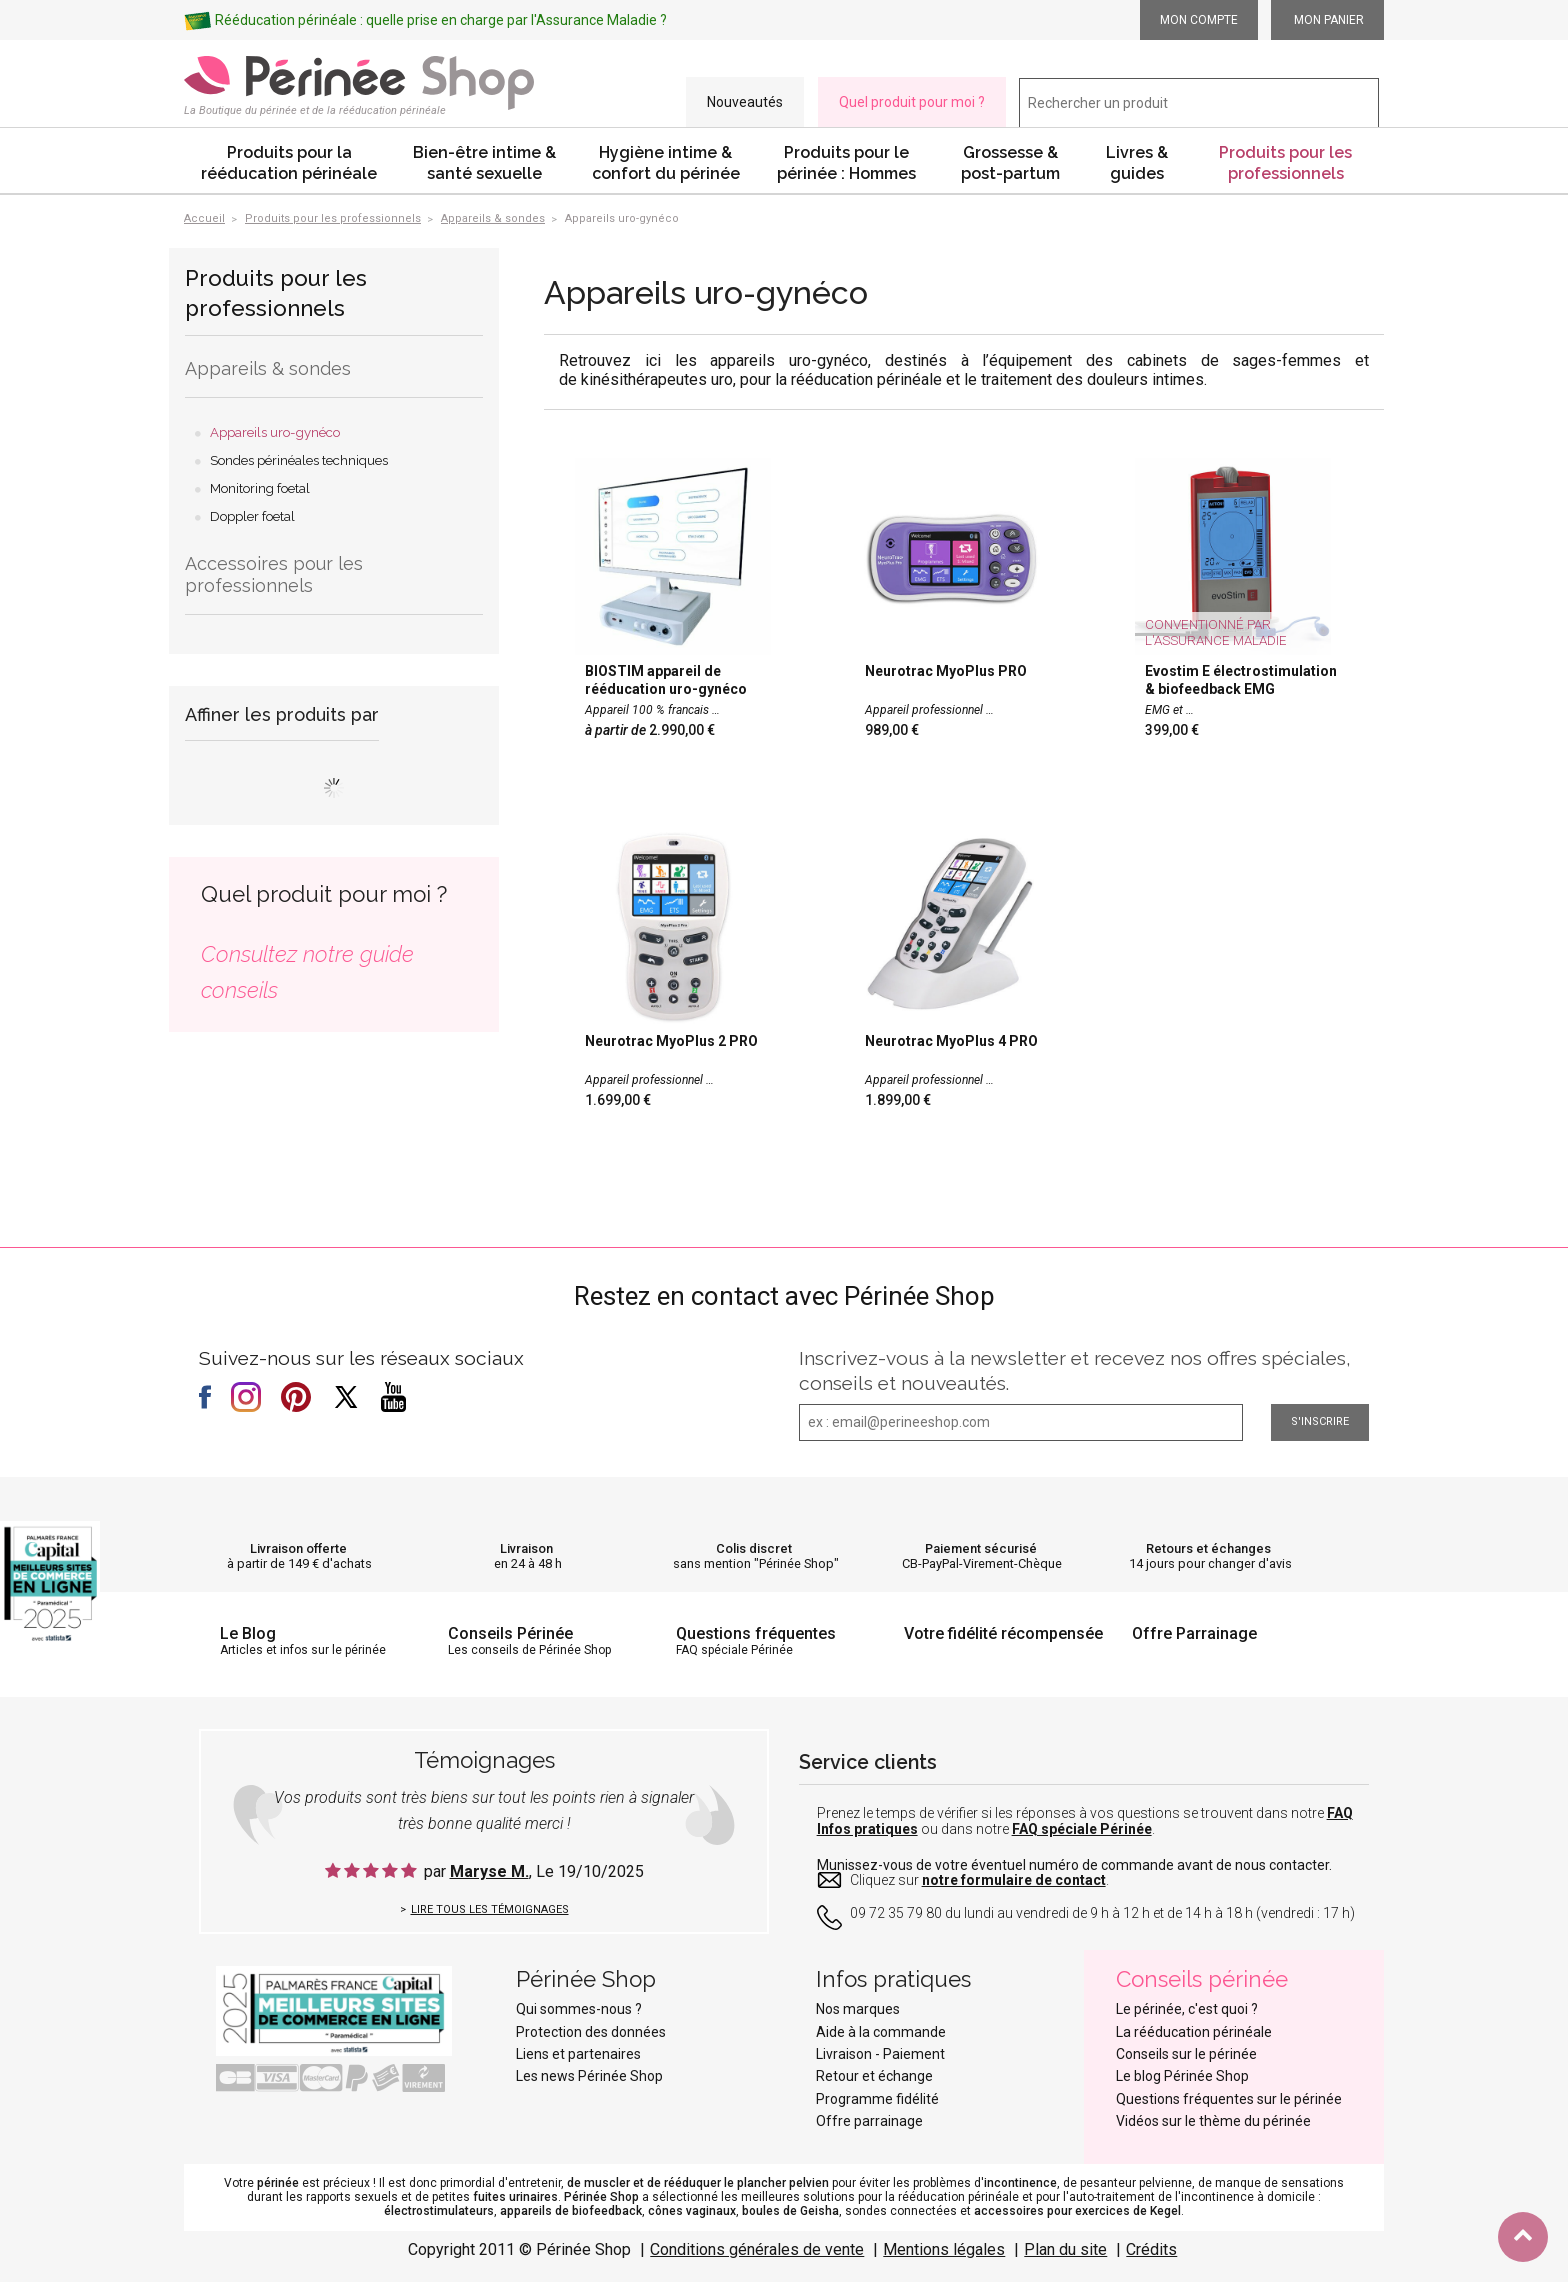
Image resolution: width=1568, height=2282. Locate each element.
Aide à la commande (881, 2032)
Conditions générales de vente (757, 2249)
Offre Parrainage (1194, 1633)
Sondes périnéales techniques (299, 460)
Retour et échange (874, 2076)
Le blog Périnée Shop (1182, 2076)
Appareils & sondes (268, 368)
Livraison (526, 1548)
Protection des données (591, 2032)
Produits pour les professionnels (1285, 163)
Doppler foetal (252, 516)
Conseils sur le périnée (1186, 2054)
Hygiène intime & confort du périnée (666, 163)
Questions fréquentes (756, 1633)
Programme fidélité (877, 2099)
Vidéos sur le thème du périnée (1213, 2121)
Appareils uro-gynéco (275, 432)
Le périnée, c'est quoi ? (1187, 2009)
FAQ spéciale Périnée (1082, 1829)
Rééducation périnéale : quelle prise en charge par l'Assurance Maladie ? (441, 20)
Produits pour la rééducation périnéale (289, 163)
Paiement (914, 2054)
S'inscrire (1320, 1421)
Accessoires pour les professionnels (274, 574)
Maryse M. (489, 1871)
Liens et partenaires (578, 2054)
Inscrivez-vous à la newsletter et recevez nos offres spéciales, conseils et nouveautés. (1075, 1370)
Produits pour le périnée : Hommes (846, 163)
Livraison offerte (298, 1548)
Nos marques (858, 2009)
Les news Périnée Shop (589, 2076)
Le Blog (248, 1633)
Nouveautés (745, 102)
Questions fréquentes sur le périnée (1229, 2099)
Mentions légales (944, 2249)
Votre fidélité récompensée (1003, 1633)
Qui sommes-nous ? (579, 2009)
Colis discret (754, 1548)
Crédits (1151, 2249)
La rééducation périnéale (1194, 2032)
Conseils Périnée (510, 1633)
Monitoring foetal (260, 488)
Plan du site (1065, 2249)
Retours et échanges (1208, 1548)
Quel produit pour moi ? (912, 102)
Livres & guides (1137, 163)
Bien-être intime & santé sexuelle (484, 163)
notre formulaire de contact (1014, 1880)
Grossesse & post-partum (1010, 163)
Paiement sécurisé (981, 1548)
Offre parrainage (869, 2121)
